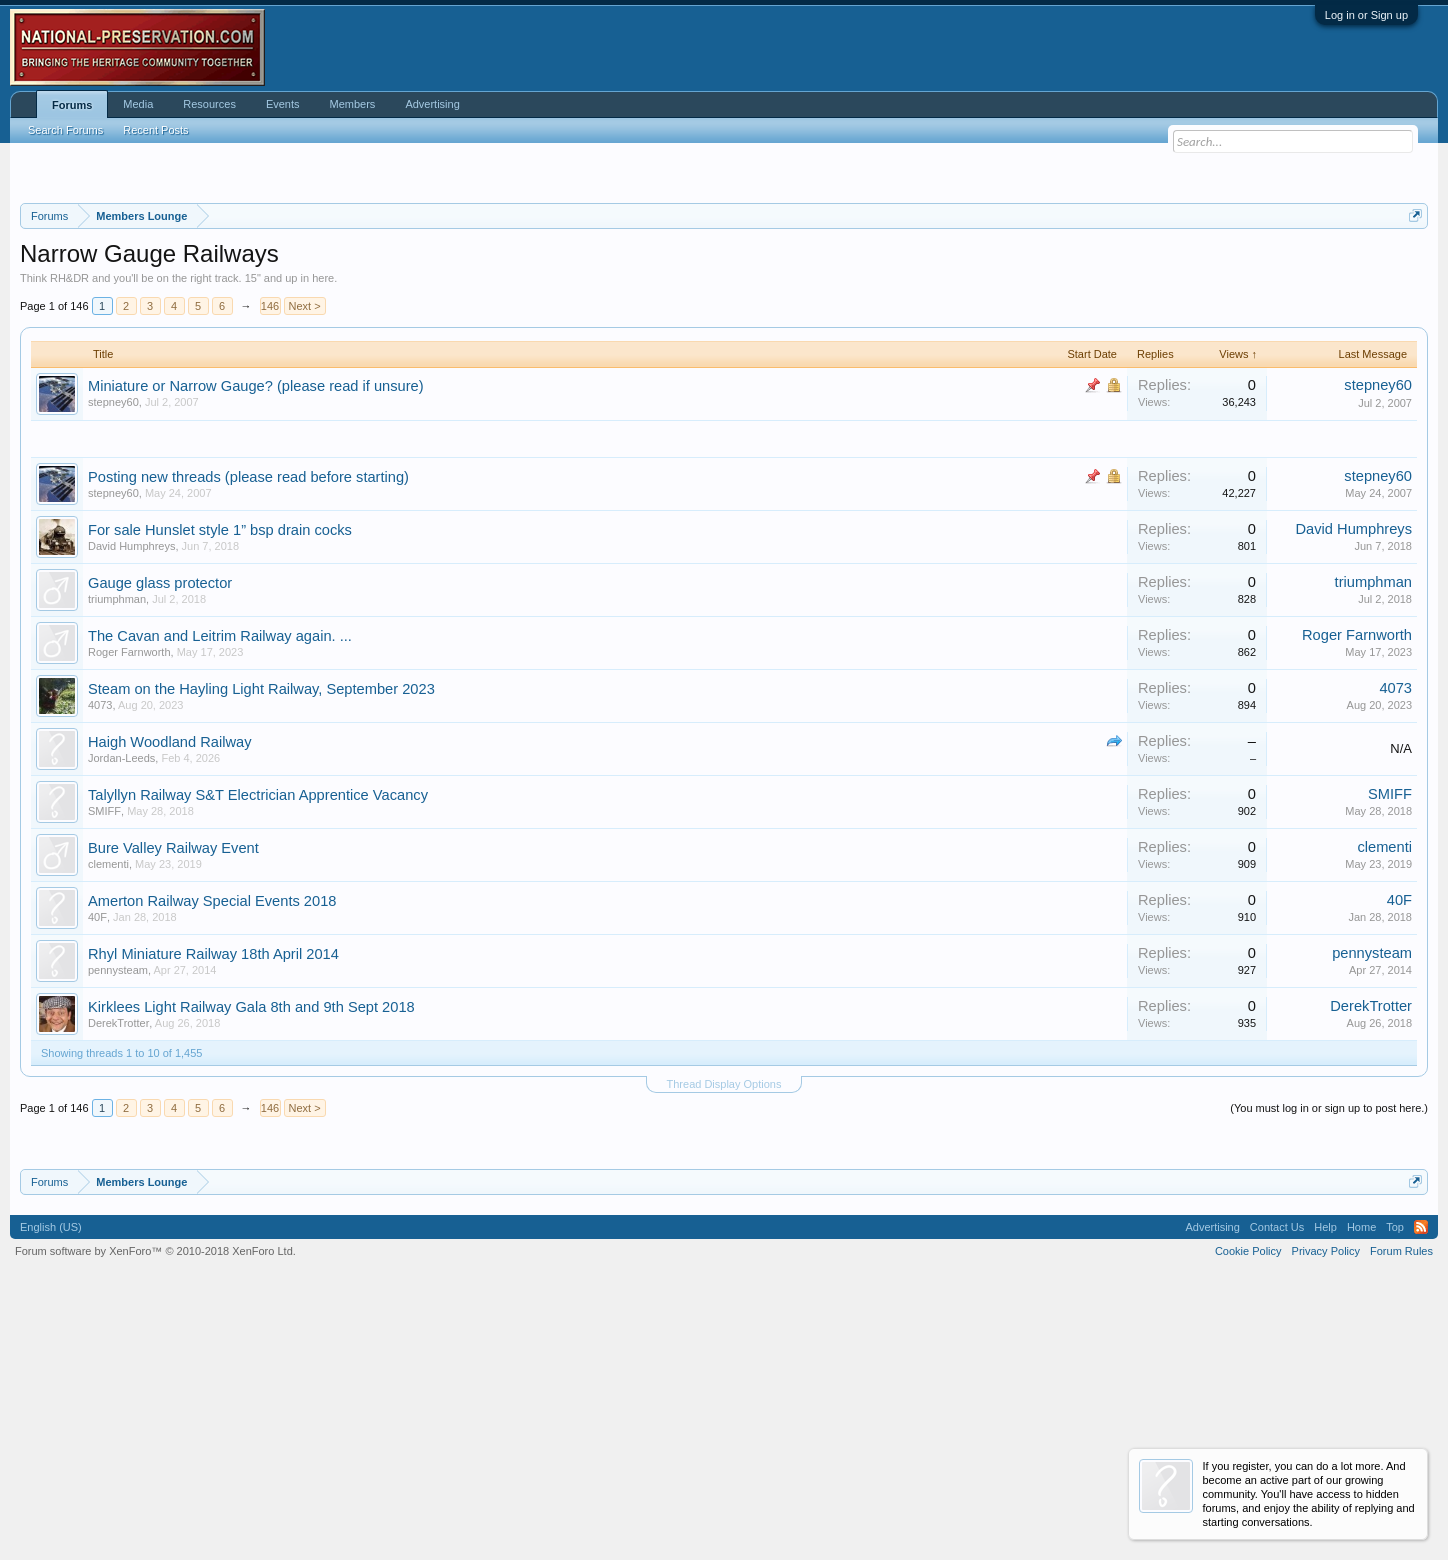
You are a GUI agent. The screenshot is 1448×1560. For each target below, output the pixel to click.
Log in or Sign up (1366, 15)
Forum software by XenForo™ (155, 1501)
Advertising (432, 104)
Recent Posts (155, 130)
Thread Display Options (724, 1334)
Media (138, 104)
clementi (108, 1114)
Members (353, 104)
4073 (100, 955)
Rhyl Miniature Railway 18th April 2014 (213, 1204)
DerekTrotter (118, 1273)
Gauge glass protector (160, 833)
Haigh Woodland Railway (169, 992)
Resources (209, 104)
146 (270, 556)
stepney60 (113, 652)
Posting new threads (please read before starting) (248, 727)
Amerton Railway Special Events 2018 (212, 1151)
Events (283, 104)
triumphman (117, 849)
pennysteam (118, 1220)
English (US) (51, 1477)
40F (97, 1167)
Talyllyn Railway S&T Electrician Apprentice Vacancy (258, 1045)
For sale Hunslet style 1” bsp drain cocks (220, 780)
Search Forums (65, 130)
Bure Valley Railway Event (173, 1098)
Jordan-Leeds (121, 1008)
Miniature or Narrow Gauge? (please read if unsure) (256, 636)
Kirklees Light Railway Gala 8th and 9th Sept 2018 (251, 1257)
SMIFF (104, 1061)
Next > (305, 556)
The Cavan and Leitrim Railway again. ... (220, 886)
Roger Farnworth (129, 902)
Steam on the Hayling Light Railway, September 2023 (261, 939)
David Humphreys (131, 796)
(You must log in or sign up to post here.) (1329, 1358)
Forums (72, 105)
